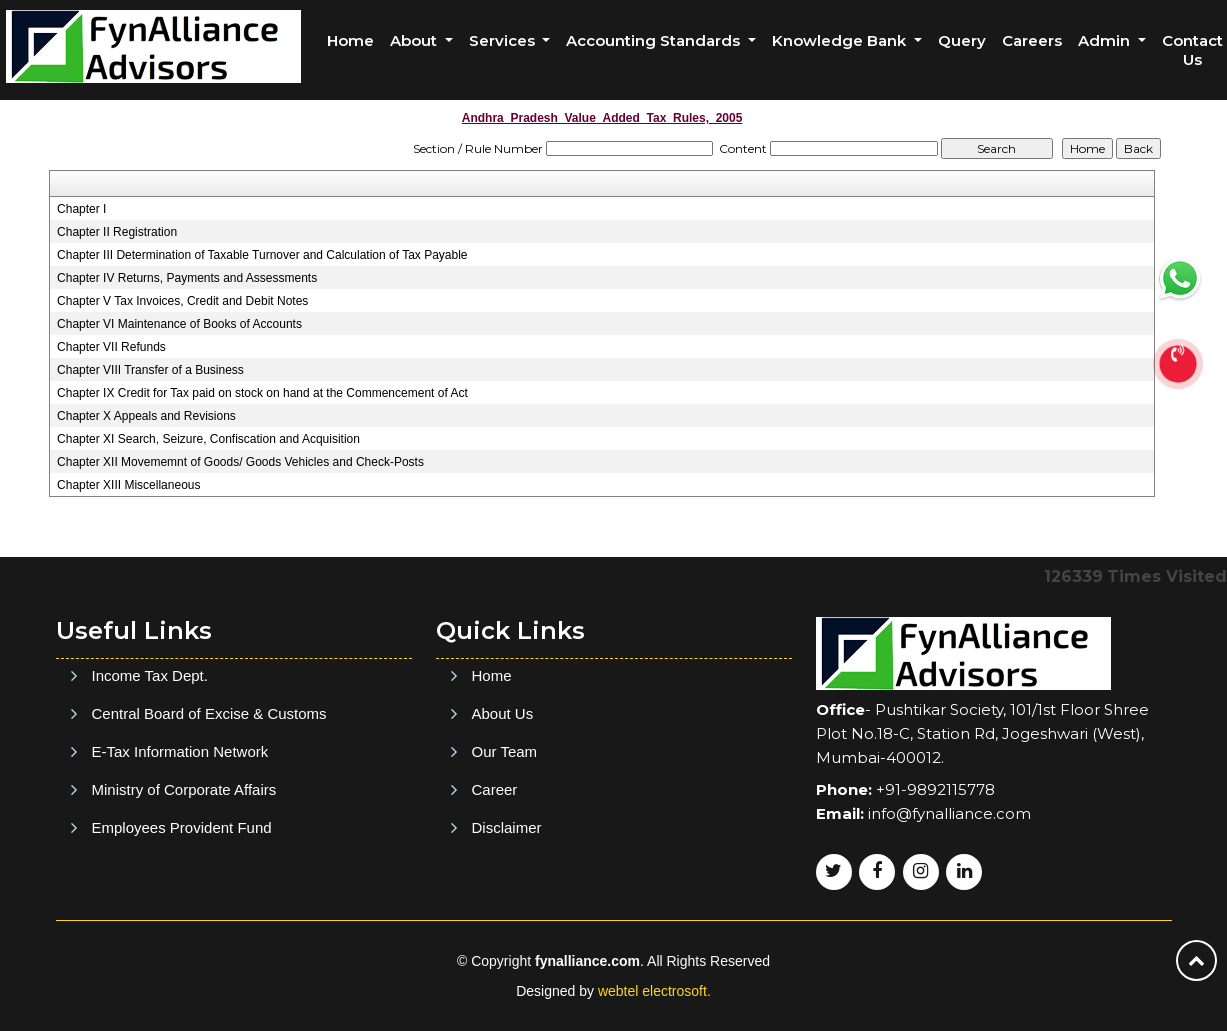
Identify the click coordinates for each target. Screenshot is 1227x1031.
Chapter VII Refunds (111, 347)
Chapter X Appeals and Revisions (146, 416)
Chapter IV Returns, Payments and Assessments (187, 278)
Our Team (505, 842)
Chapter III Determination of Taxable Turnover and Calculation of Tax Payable (262, 255)
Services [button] (504, 40)
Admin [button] (1106, 40)
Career (495, 880)
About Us (503, 804)
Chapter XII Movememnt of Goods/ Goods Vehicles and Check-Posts (240, 462)
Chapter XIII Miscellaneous (128, 485)
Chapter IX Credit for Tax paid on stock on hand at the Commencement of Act (262, 393)
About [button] (415, 40)
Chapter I (81, 209)
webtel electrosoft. (654, 991)
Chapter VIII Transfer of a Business (150, 370)
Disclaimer (507, 918)
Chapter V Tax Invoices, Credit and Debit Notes (182, 301)
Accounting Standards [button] (655, 40)
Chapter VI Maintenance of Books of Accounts (179, 324)
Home (350, 40)
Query (962, 40)
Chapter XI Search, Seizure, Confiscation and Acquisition (208, 439)
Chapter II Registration (117, 232)
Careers (1032, 40)
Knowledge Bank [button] (841, 40)
